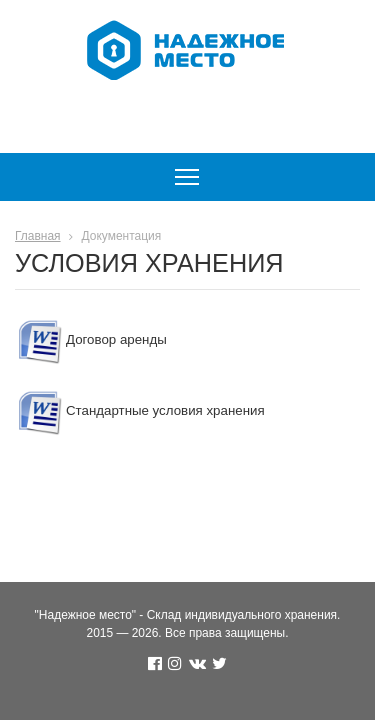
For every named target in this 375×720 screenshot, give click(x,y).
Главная (38, 236)
